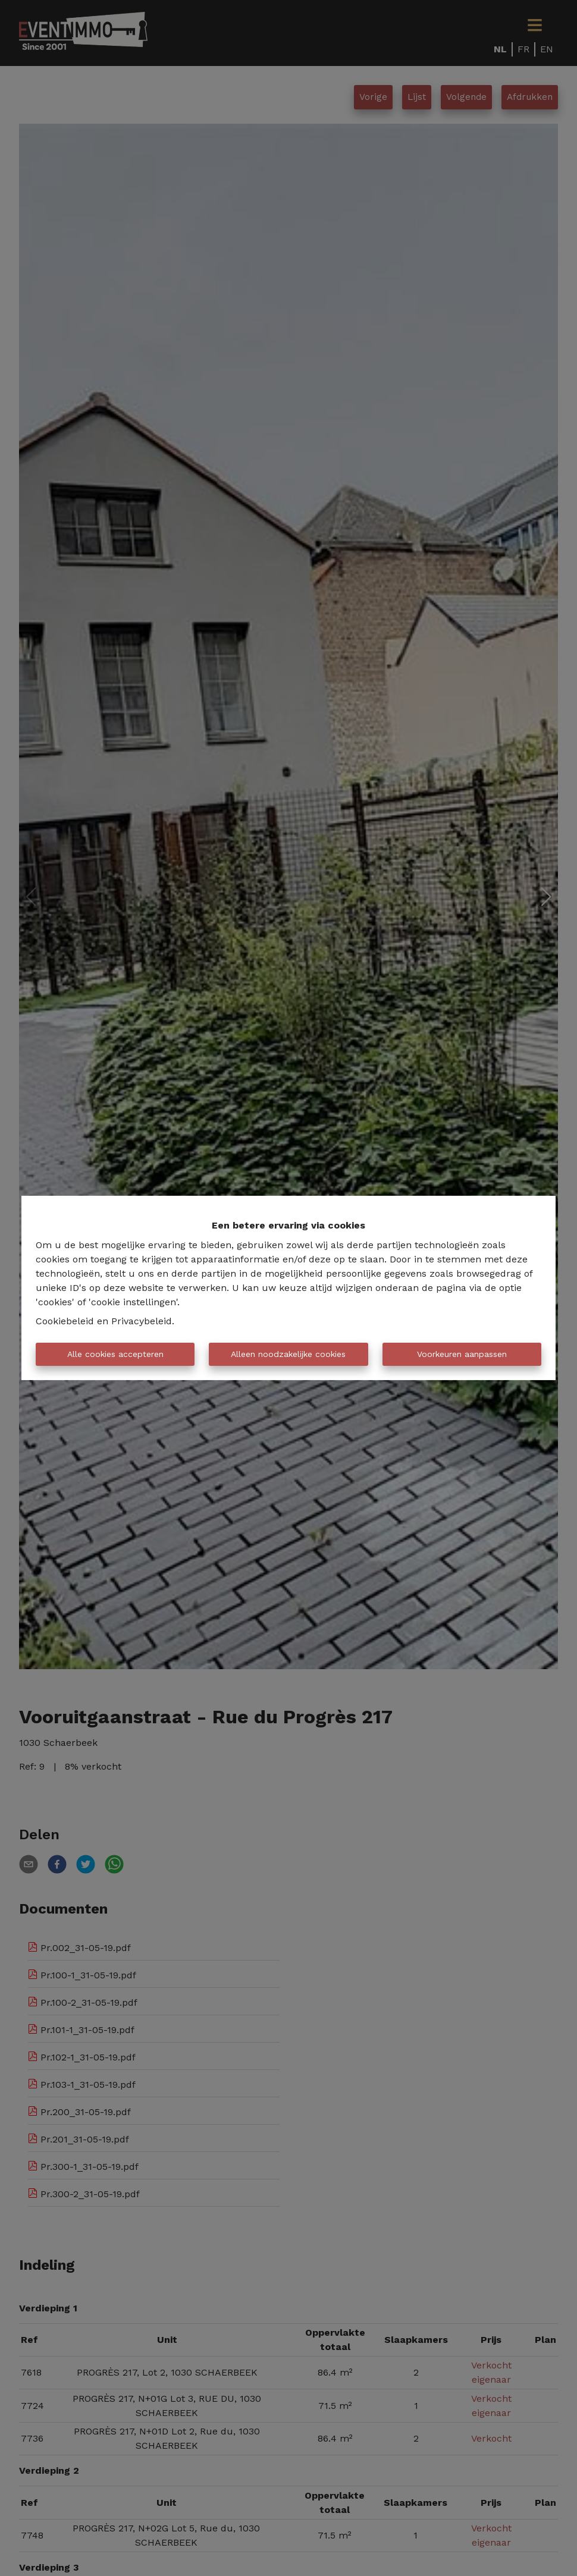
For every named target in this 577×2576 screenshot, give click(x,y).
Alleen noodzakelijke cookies (288, 1354)
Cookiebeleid (65, 1321)
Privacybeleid (141, 1321)
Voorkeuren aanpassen (462, 1354)
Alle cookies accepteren (115, 1354)
